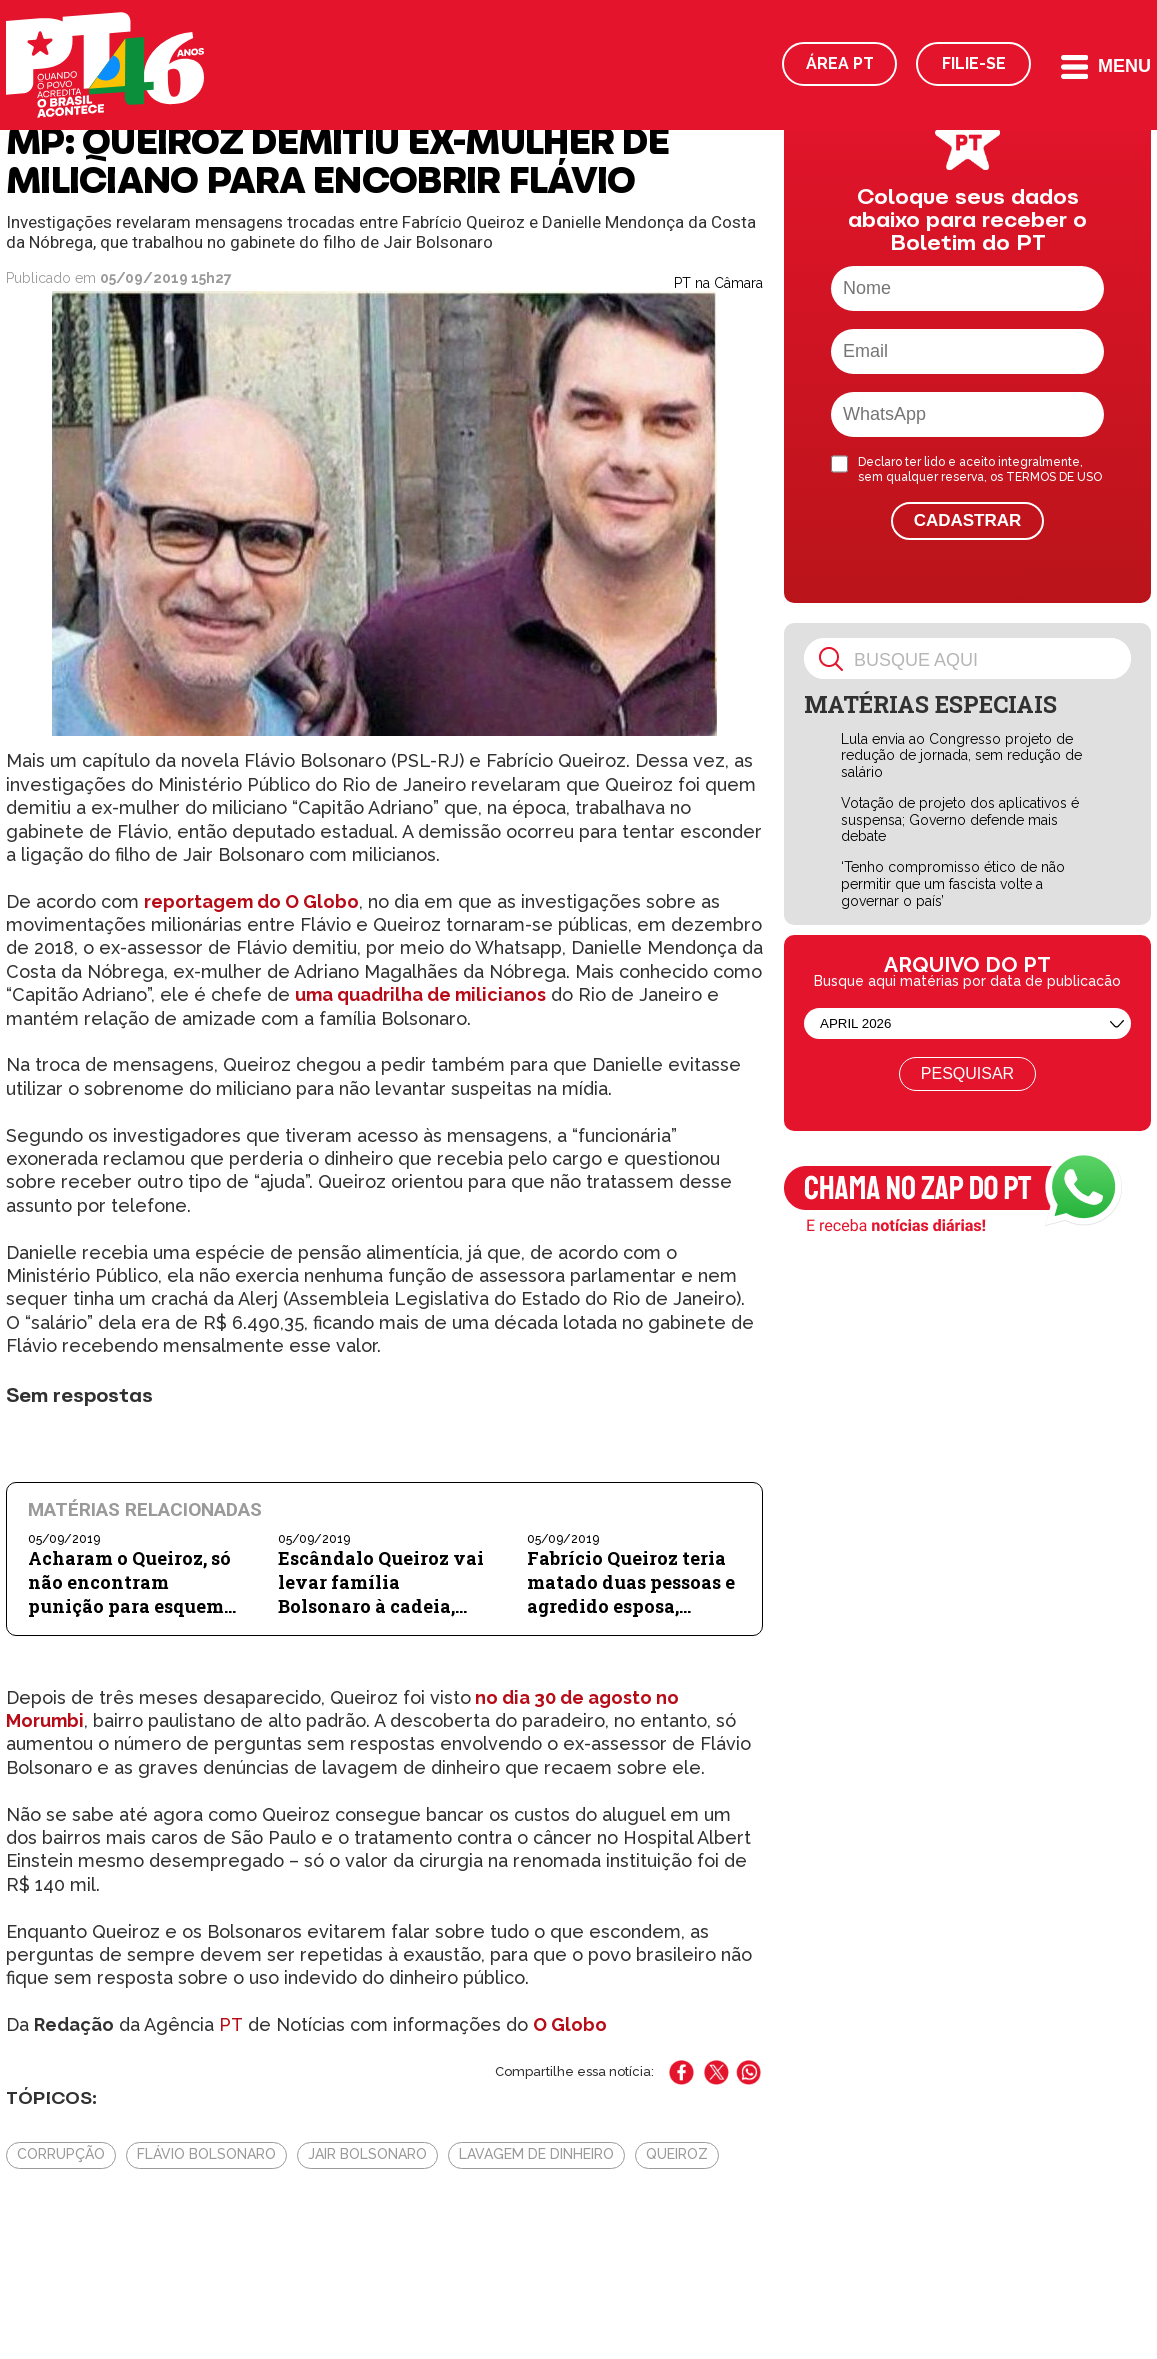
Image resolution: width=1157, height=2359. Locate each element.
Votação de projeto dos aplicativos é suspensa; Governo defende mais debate (960, 820)
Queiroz (677, 2154)
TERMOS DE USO (1054, 477)
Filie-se (974, 63)
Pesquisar (967, 1073)
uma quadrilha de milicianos (420, 994)
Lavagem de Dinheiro (536, 2154)
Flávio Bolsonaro (206, 2154)
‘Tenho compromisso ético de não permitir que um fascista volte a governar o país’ (953, 884)
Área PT (840, 63)
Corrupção (61, 2154)
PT (231, 2024)
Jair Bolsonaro (367, 2154)
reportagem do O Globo (251, 901)
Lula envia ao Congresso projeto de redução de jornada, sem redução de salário (961, 756)
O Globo (570, 2024)
